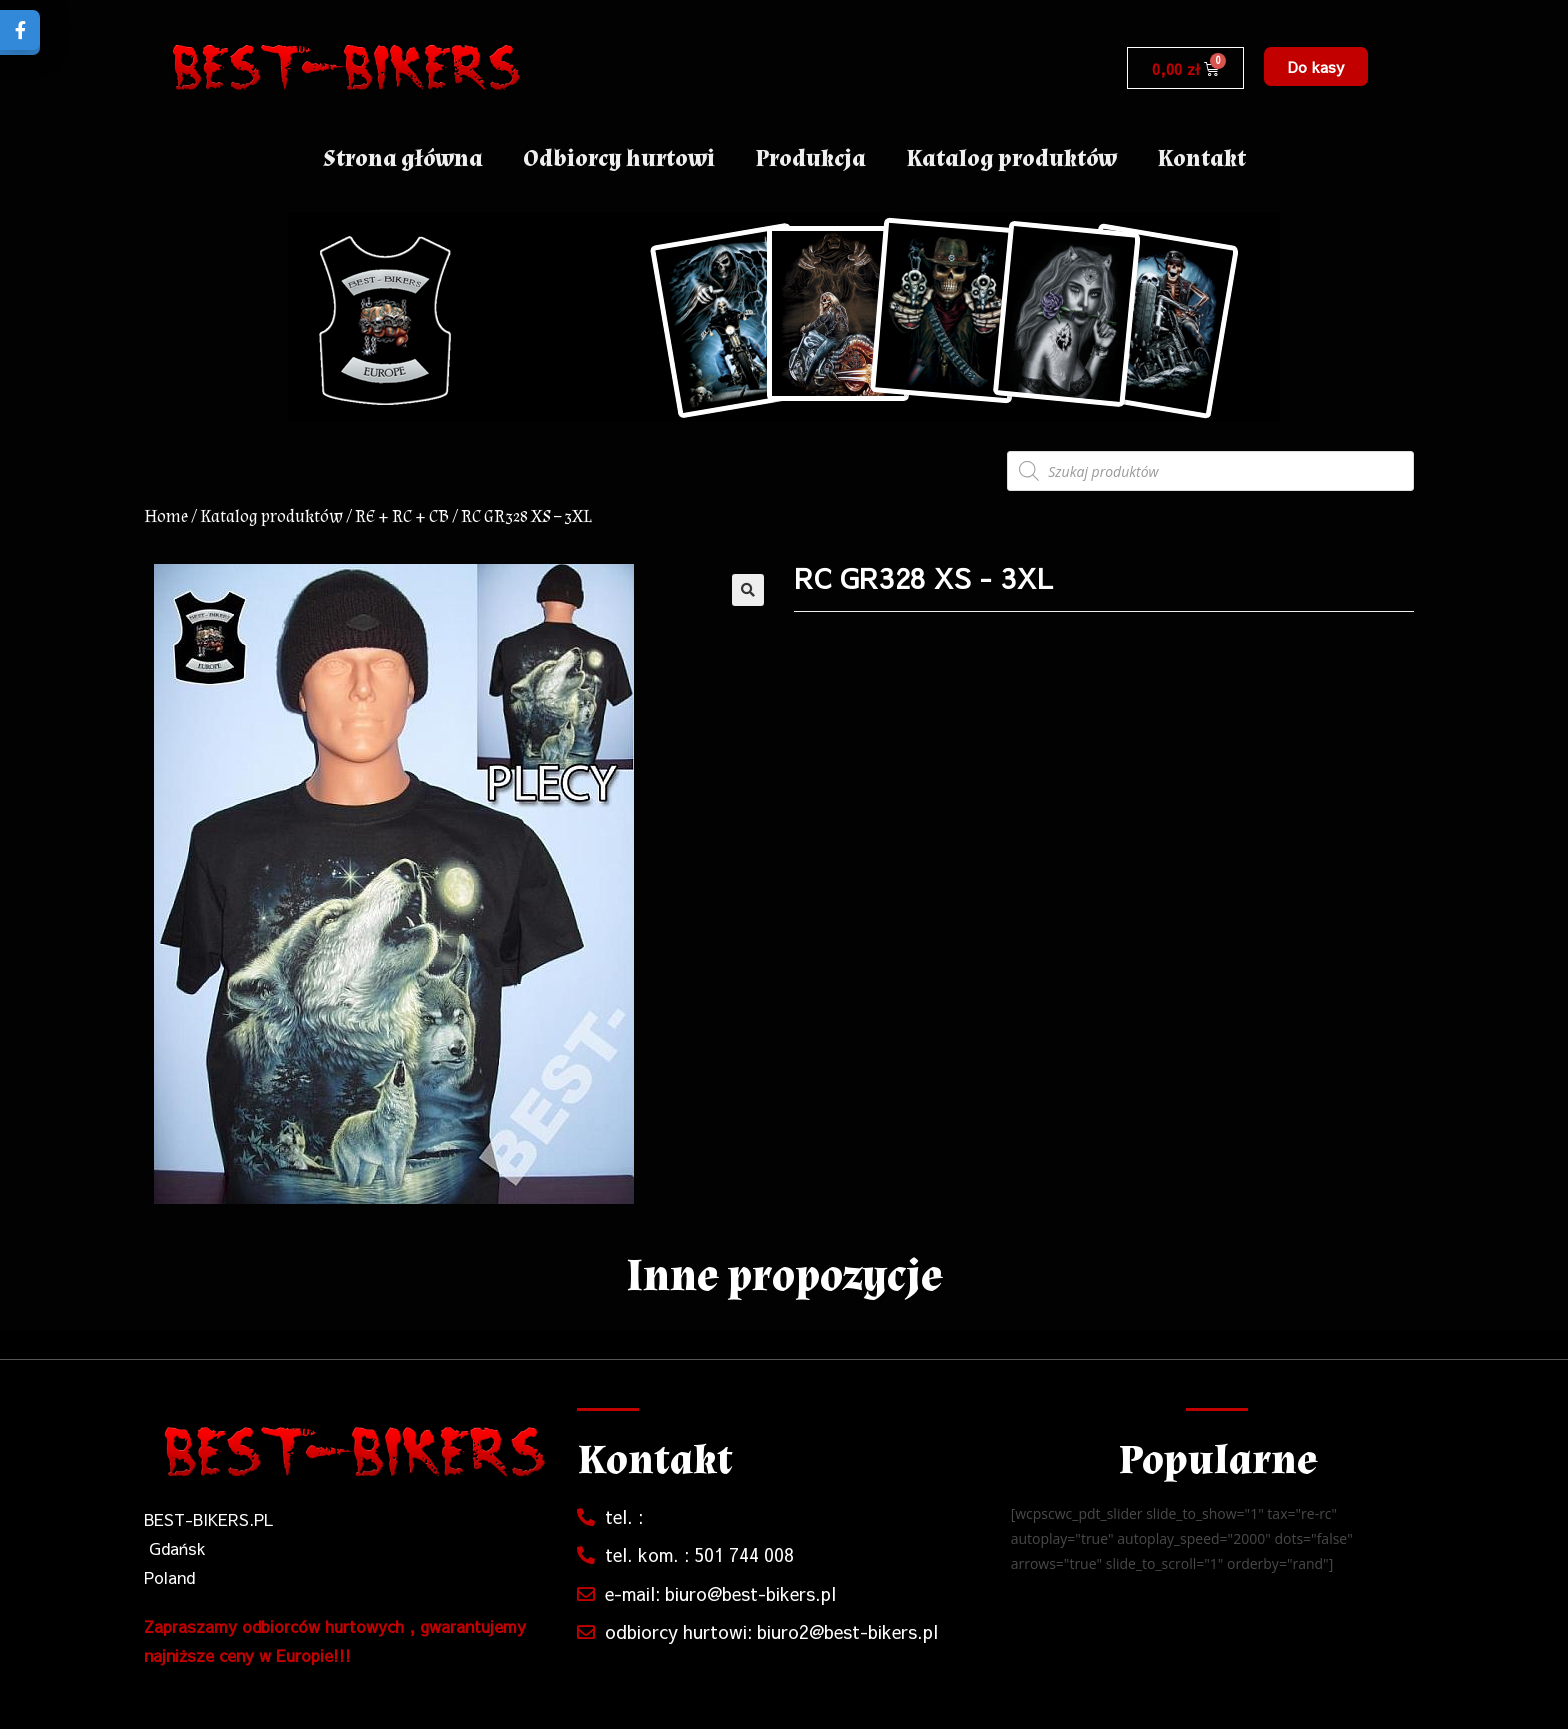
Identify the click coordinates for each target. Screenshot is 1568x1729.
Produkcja (810, 158)
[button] (1316, 66)
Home (166, 516)
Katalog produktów (1011, 158)
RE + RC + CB (402, 516)
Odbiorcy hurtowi (619, 158)
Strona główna (403, 158)
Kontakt (1201, 158)
